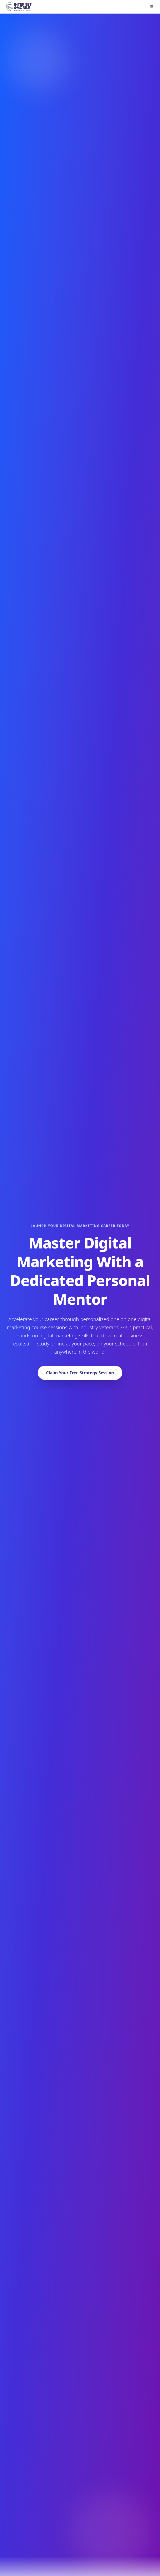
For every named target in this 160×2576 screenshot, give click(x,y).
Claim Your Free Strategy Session (80, 1373)
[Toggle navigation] (152, 7)
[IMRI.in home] (18, 7)
